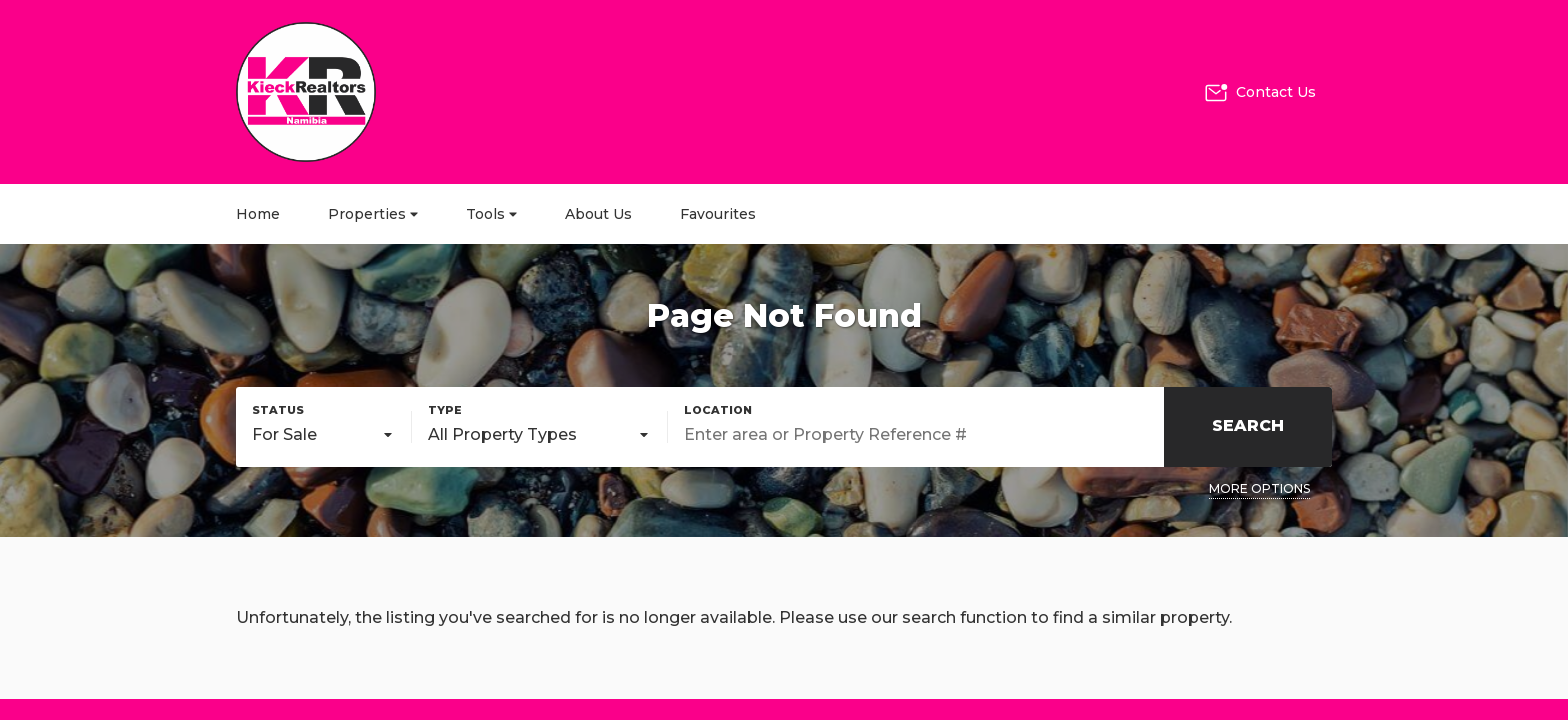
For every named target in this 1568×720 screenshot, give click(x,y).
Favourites (718, 214)
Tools (491, 214)
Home (258, 214)
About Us (598, 214)
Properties (373, 214)
